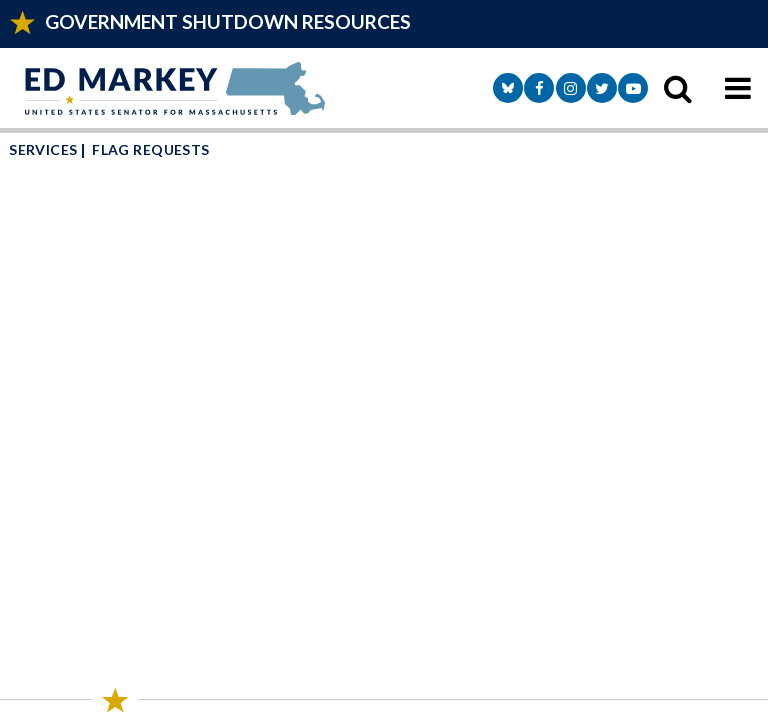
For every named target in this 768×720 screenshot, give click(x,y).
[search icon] (678, 88)
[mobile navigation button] (738, 88)
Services (43, 149)
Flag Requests (150, 149)
